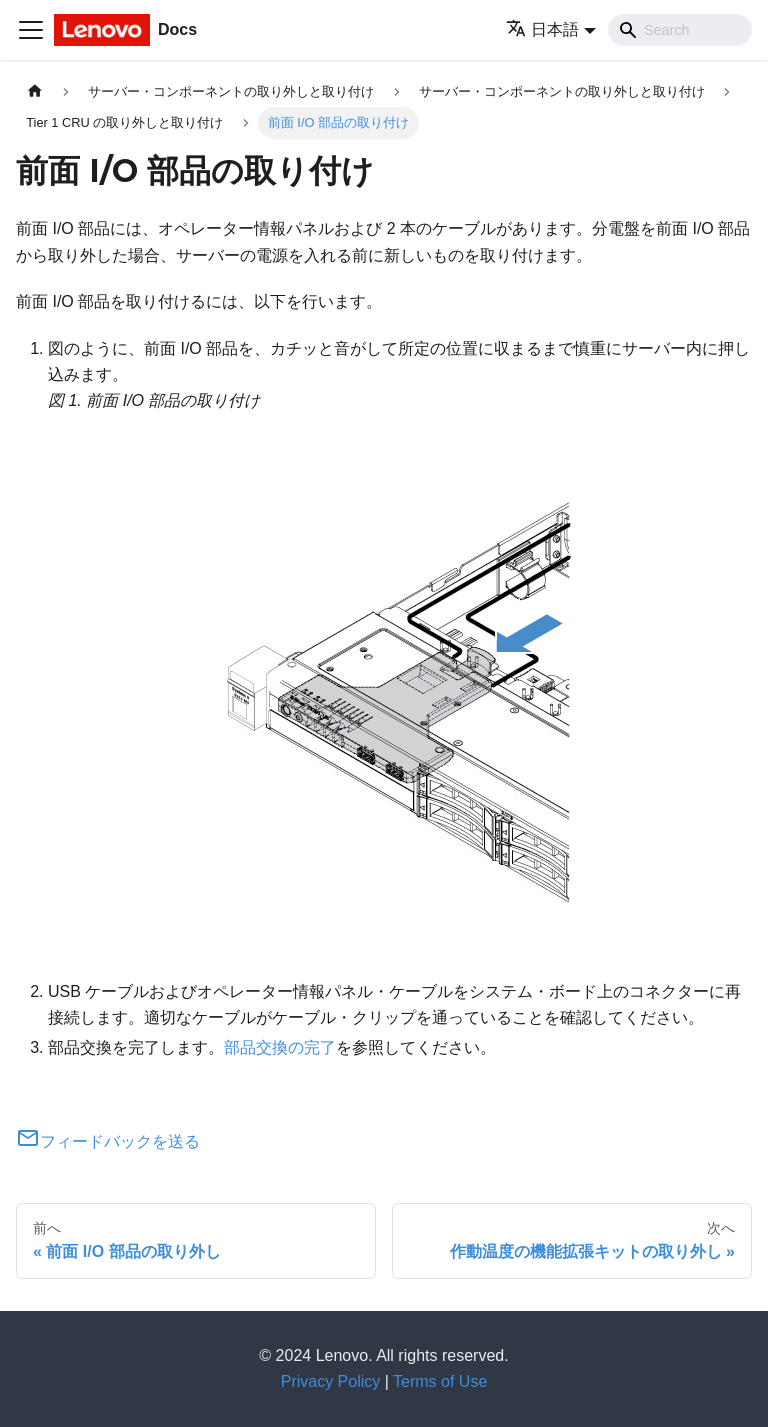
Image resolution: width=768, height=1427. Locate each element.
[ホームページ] (35, 91)
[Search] (680, 30)
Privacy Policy (331, 1381)
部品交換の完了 (280, 1047)
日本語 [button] (542, 29)
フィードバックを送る (108, 1141)
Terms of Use (440, 1381)
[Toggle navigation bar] (31, 30)
